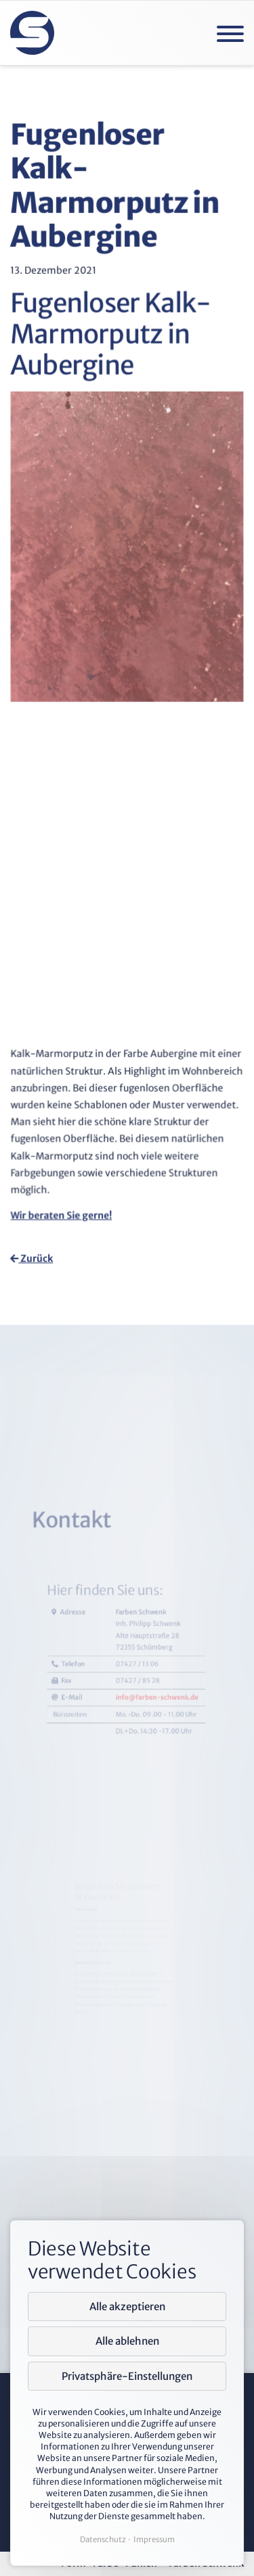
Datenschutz (103, 2539)
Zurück (32, 1256)
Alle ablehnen (127, 2341)
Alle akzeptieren (127, 2306)
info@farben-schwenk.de (143, 1828)
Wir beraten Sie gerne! (63, 1207)
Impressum (154, 2539)
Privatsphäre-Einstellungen (127, 2376)
